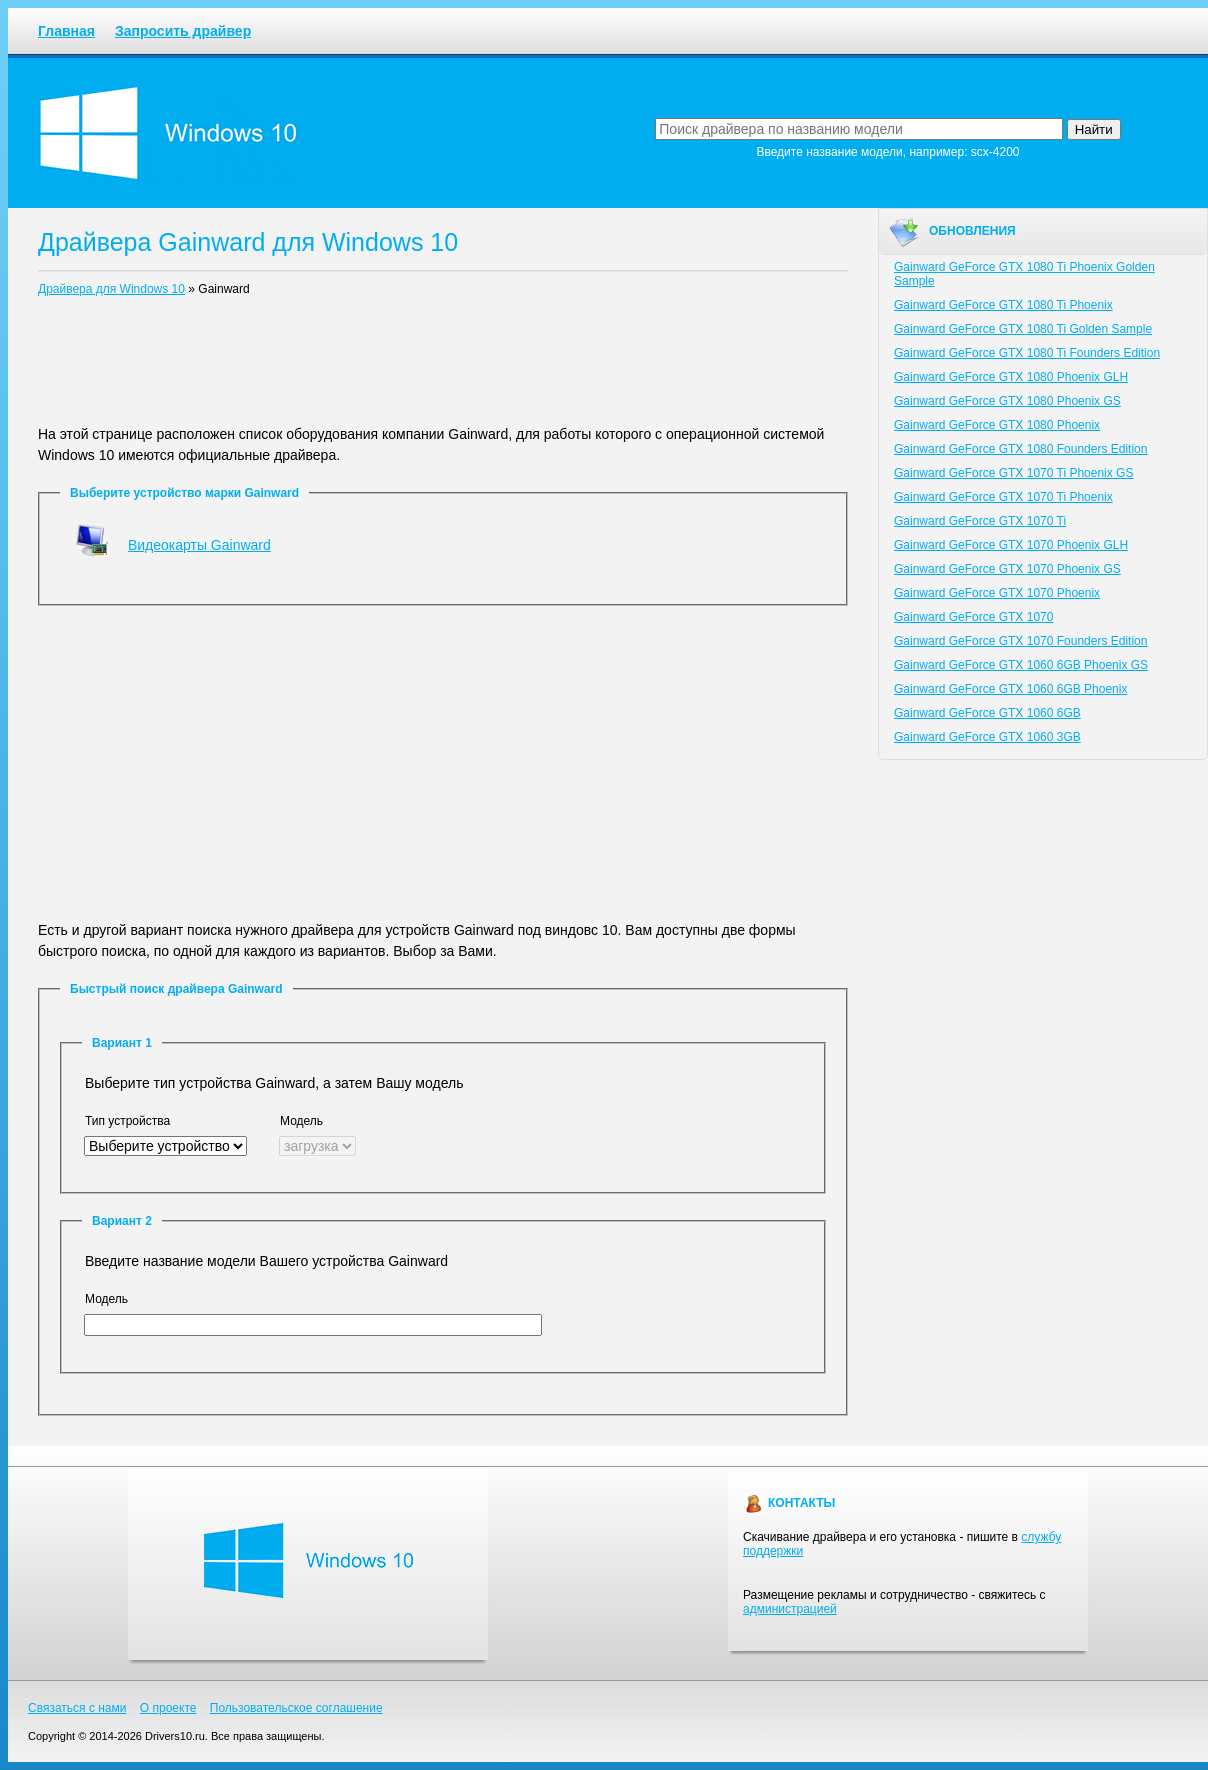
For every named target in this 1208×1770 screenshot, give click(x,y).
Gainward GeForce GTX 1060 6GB (987, 713)
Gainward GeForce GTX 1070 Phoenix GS (1007, 569)
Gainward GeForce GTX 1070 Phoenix (997, 593)
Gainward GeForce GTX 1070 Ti (980, 521)
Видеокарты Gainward (199, 545)
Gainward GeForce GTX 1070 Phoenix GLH (1011, 545)
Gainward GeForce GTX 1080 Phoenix (997, 425)
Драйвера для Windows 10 (111, 289)
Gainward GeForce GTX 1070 (973, 617)
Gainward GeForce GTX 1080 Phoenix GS (1007, 401)
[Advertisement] (443, 365)
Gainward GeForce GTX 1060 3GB (987, 737)
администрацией (790, 1609)
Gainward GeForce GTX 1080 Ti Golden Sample (1023, 329)
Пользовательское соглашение (296, 1708)
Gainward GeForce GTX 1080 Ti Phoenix (1003, 305)
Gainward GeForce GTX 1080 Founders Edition (1020, 449)
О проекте (168, 1708)
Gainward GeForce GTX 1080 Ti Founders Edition (1027, 353)
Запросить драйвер (183, 31)
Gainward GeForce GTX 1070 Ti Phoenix (1003, 497)
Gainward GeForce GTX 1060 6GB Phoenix (1010, 689)
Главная (66, 31)
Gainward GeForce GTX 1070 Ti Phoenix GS (1013, 473)
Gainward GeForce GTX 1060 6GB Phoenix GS (1021, 665)
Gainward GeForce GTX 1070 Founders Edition (1020, 641)
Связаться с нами (77, 1708)
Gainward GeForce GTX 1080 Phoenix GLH (1011, 377)
